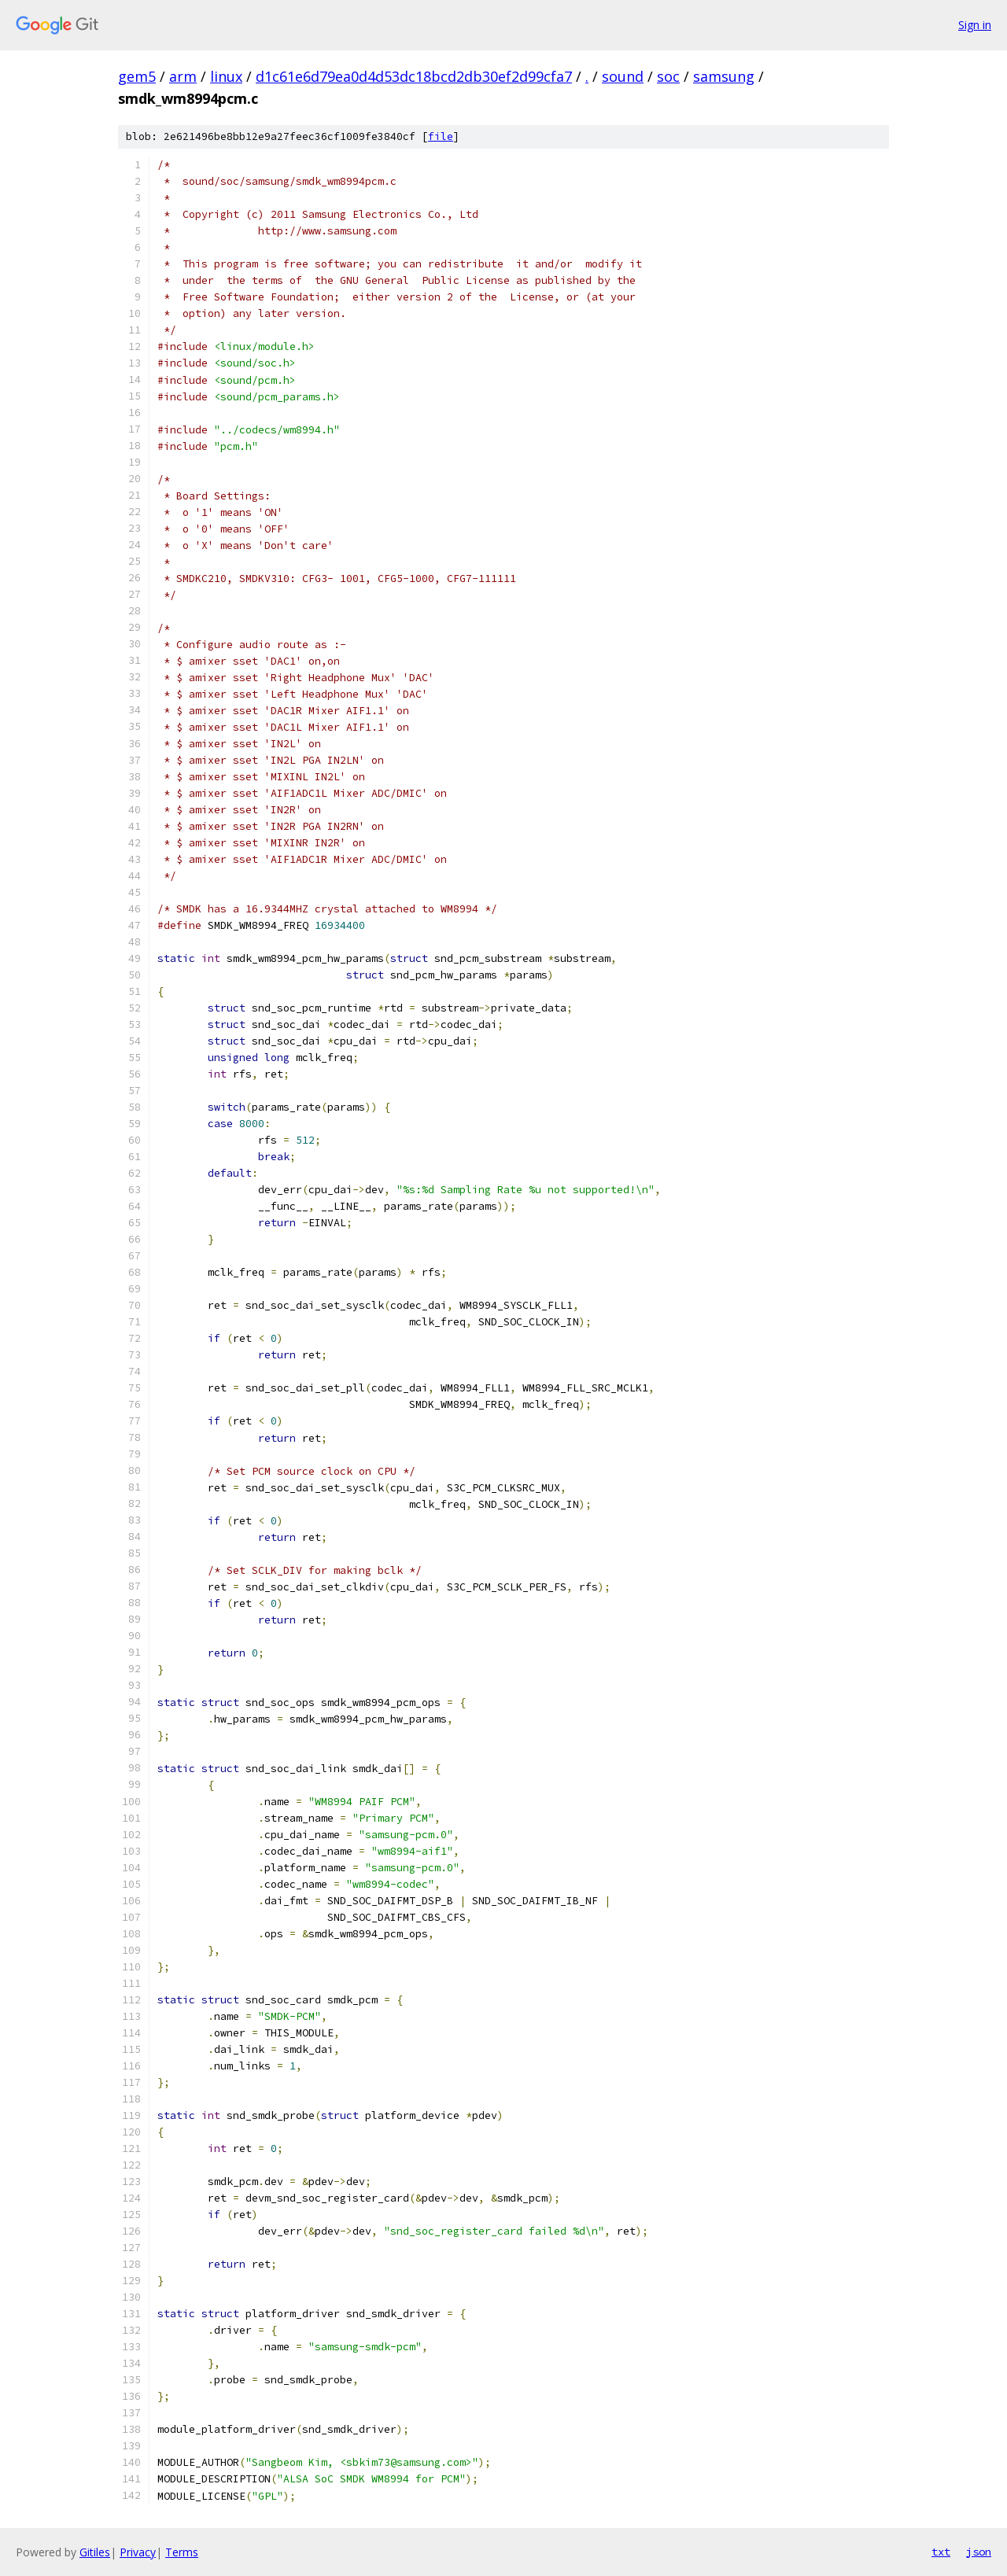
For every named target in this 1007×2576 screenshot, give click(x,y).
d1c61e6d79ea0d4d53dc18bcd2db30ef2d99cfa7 (414, 76)
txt (940, 2552)
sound (623, 76)
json (978, 2552)
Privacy (138, 2552)
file (440, 136)
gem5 (137, 76)
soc (668, 76)
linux (226, 76)
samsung (723, 76)
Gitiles (94, 2552)
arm (183, 76)
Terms (181, 2552)
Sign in (974, 24)
